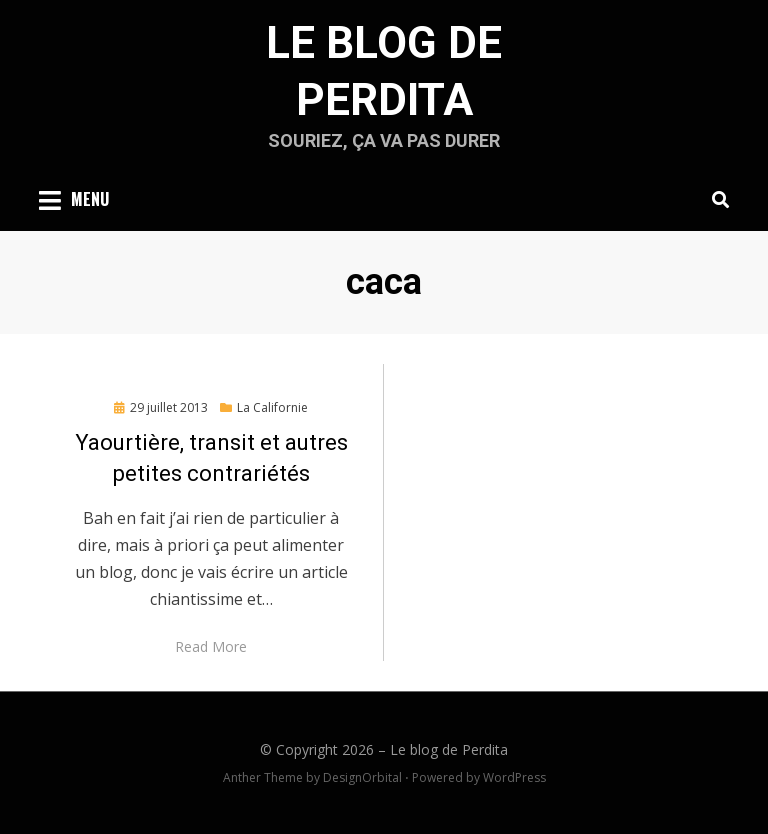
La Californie (272, 407)
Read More (211, 646)
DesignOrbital (362, 777)
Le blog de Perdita (449, 749)
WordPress (514, 777)
